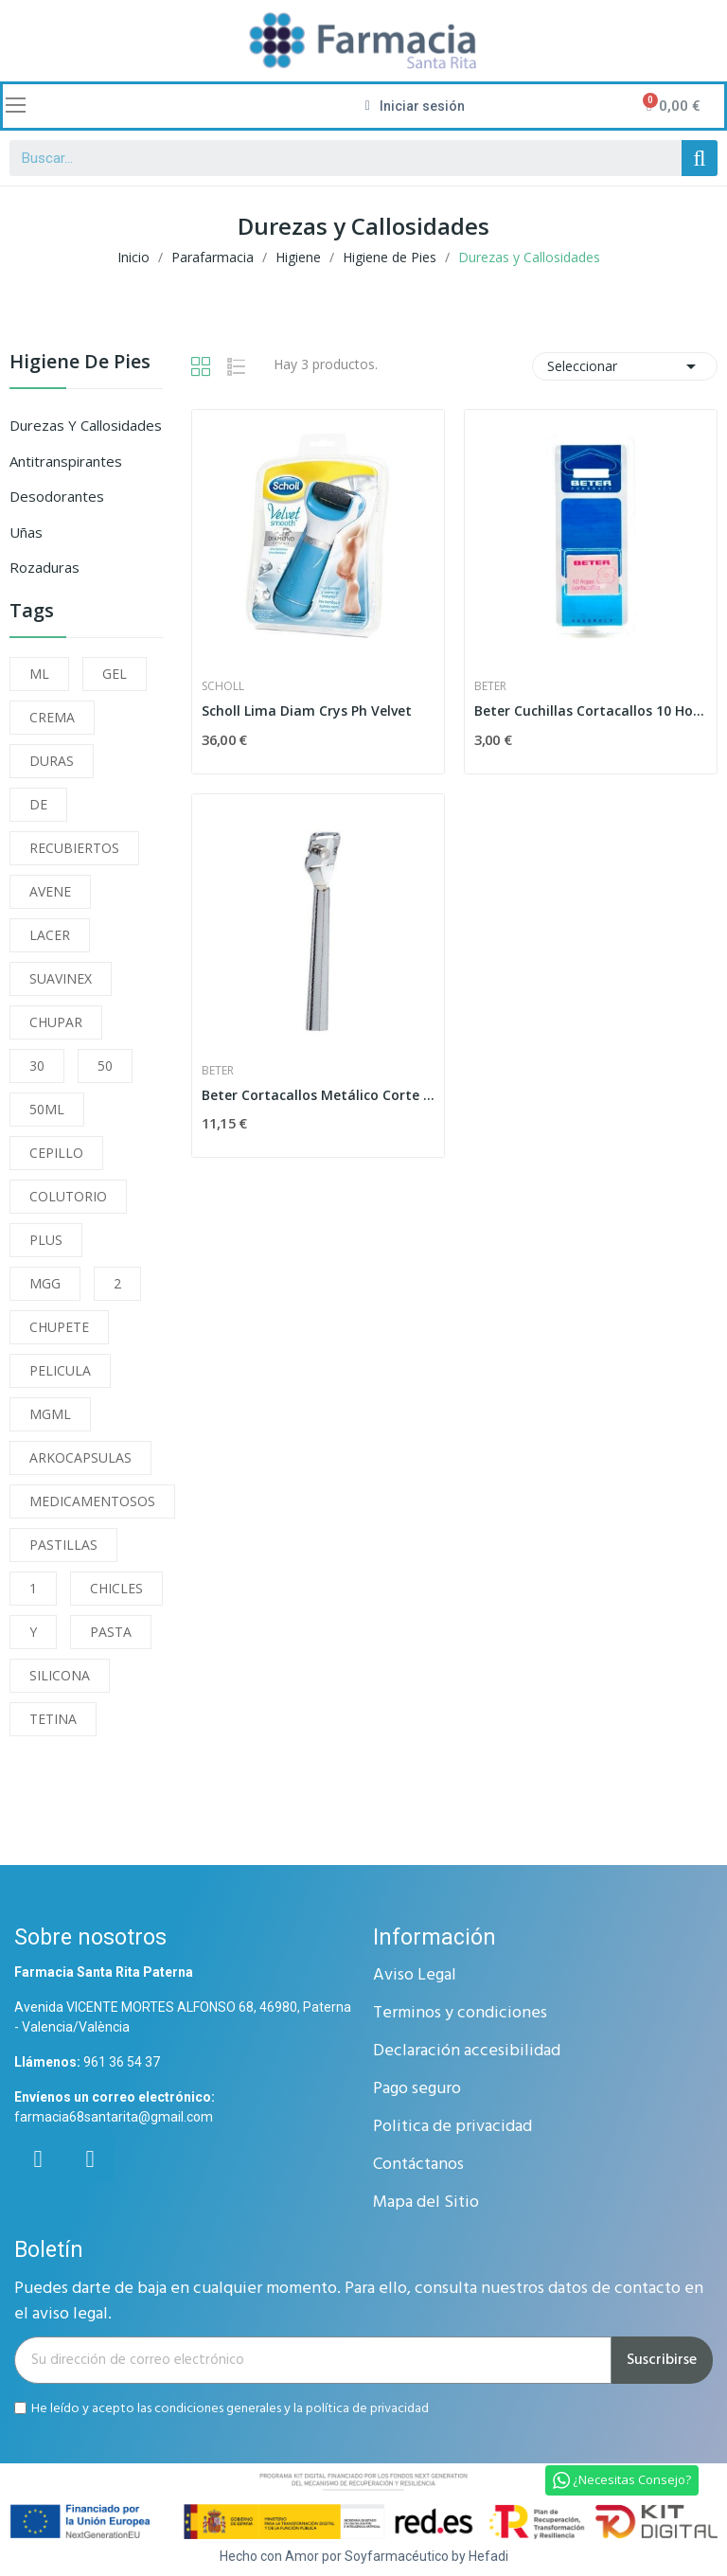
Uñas (26, 532)
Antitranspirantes (65, 461)
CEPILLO (56, 1153)
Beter (490, 686)
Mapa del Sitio (426, 2202)
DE (38, 804)
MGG (45, 1283)
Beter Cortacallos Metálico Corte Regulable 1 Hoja (318, 1095)
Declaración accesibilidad (466, 2051)
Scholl (223, 686)
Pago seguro (417, 2089)
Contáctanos (418, 2164)
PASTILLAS (63, 1545)
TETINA (53, 1719)
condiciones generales (217, 2408)
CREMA (52, 717)
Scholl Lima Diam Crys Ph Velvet (307, 711)
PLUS (45, 1240)
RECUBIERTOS (74, 848)
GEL (114, 674)
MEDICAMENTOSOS (92, 1501)
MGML (50, 1414)
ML (39, 674)
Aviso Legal (414, 1975)
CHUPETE (59, 1327)
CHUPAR (55, 1022)
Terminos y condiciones (460, 2013)
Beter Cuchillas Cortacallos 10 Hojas (590, 711)
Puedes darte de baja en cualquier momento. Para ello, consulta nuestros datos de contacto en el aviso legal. (358, 2301)
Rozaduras (44, 567)
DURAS (51, 761)
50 (105, 1066)
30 (36, 1066)
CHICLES (116, 1588)
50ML (46, 1109)
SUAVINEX (60, 978)
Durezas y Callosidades (85, 425)
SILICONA (59, 1675)
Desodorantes (56, 496)
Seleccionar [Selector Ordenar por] (624, 366)
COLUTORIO (68, 1196)
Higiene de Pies (80, 363)
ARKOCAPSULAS (80, 1457)
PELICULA (60, 1370)
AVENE (50, 891)
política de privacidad (367, 2408)
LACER (49, 935)
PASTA (111, 1632)
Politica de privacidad (452, 2127)
